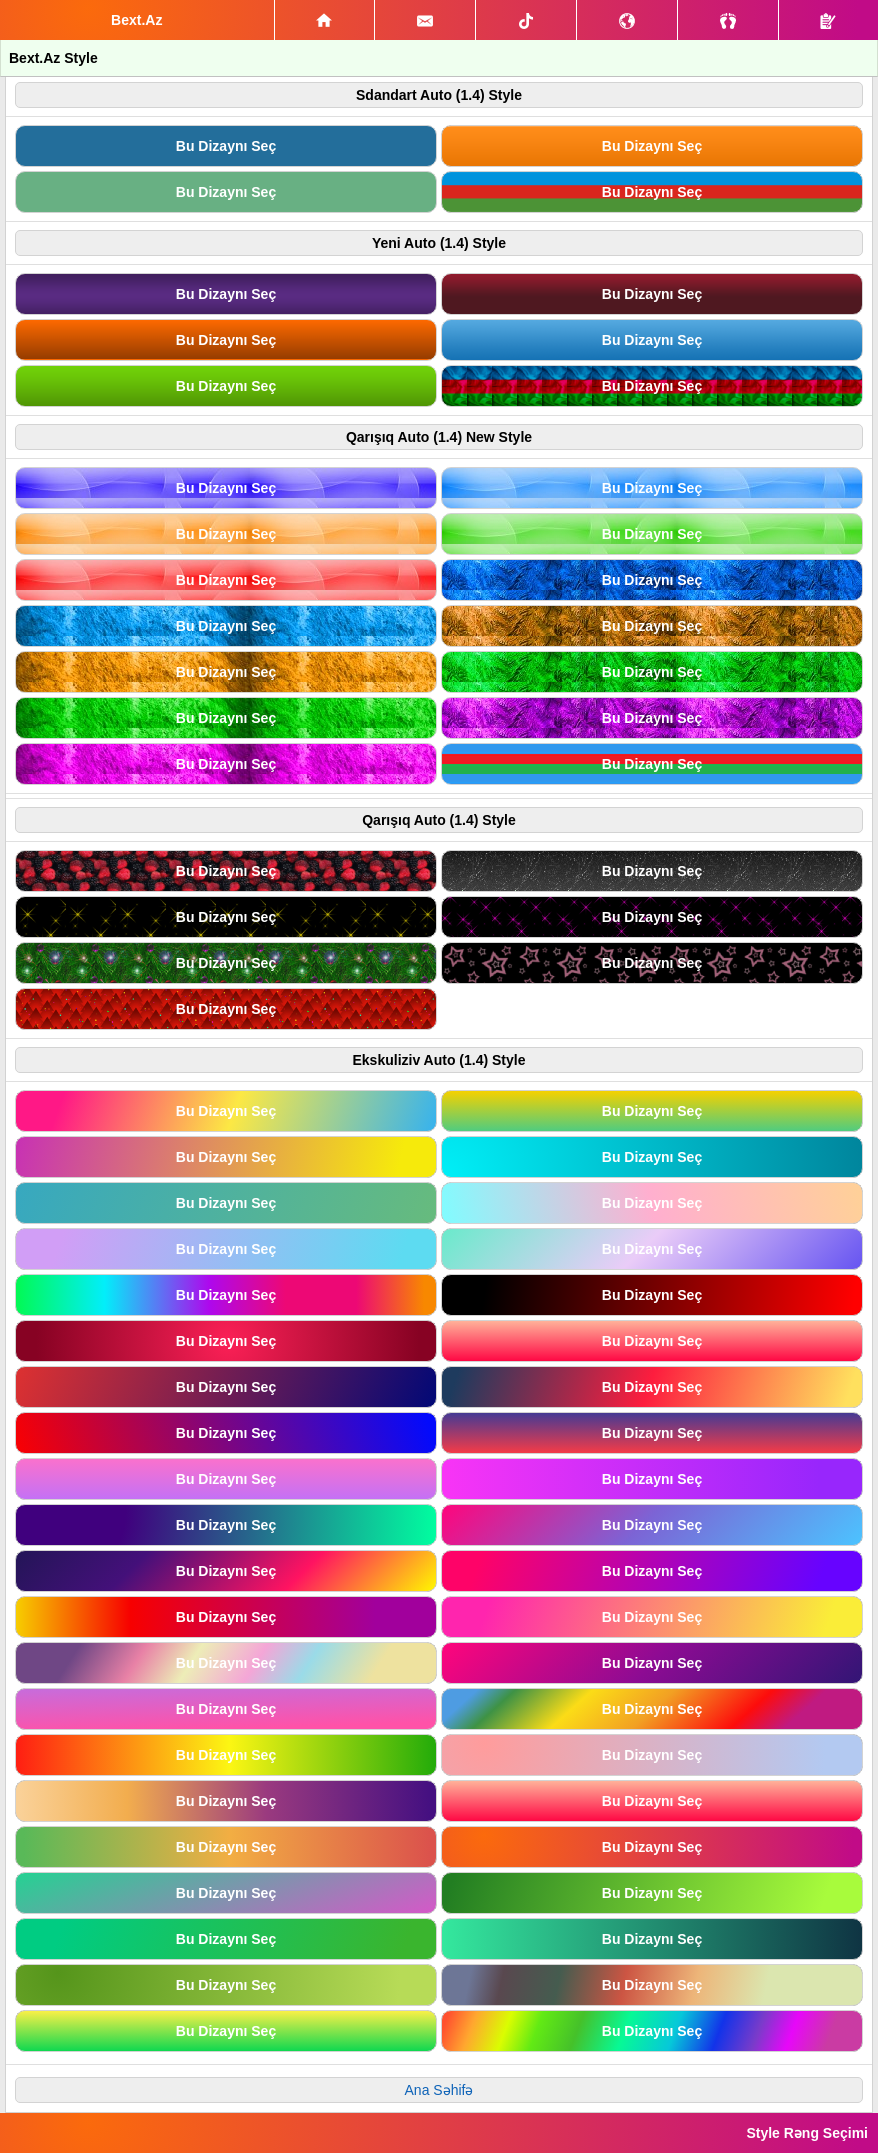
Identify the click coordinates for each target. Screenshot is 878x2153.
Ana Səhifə (439, 2090)
